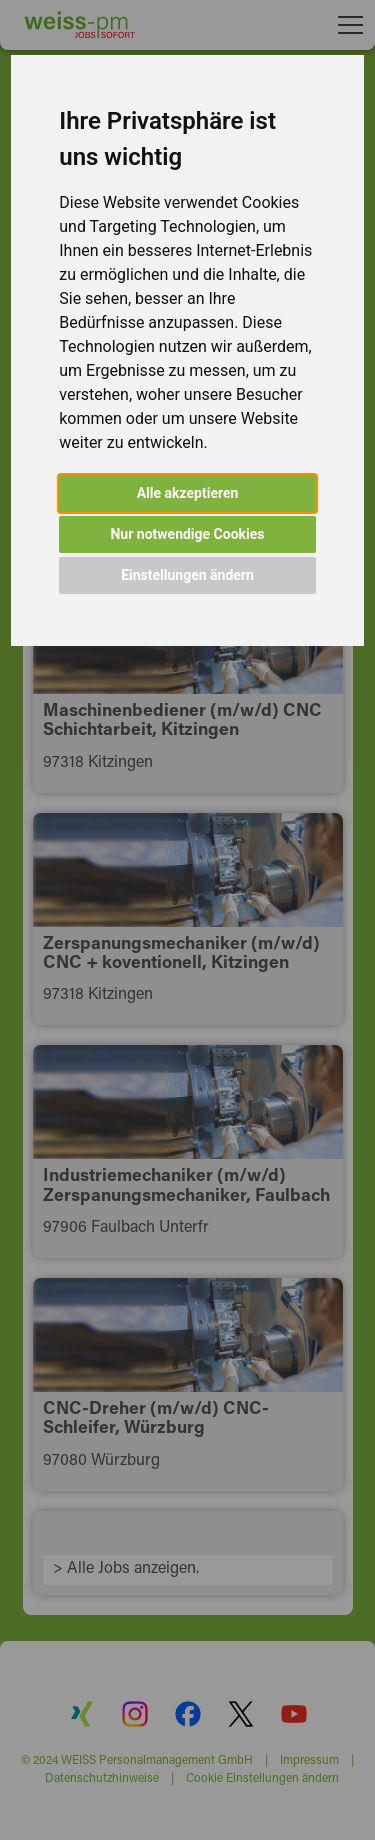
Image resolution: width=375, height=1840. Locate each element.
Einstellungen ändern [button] (187, 575)
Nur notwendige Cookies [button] (187, 534)
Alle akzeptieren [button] (188, 493)
